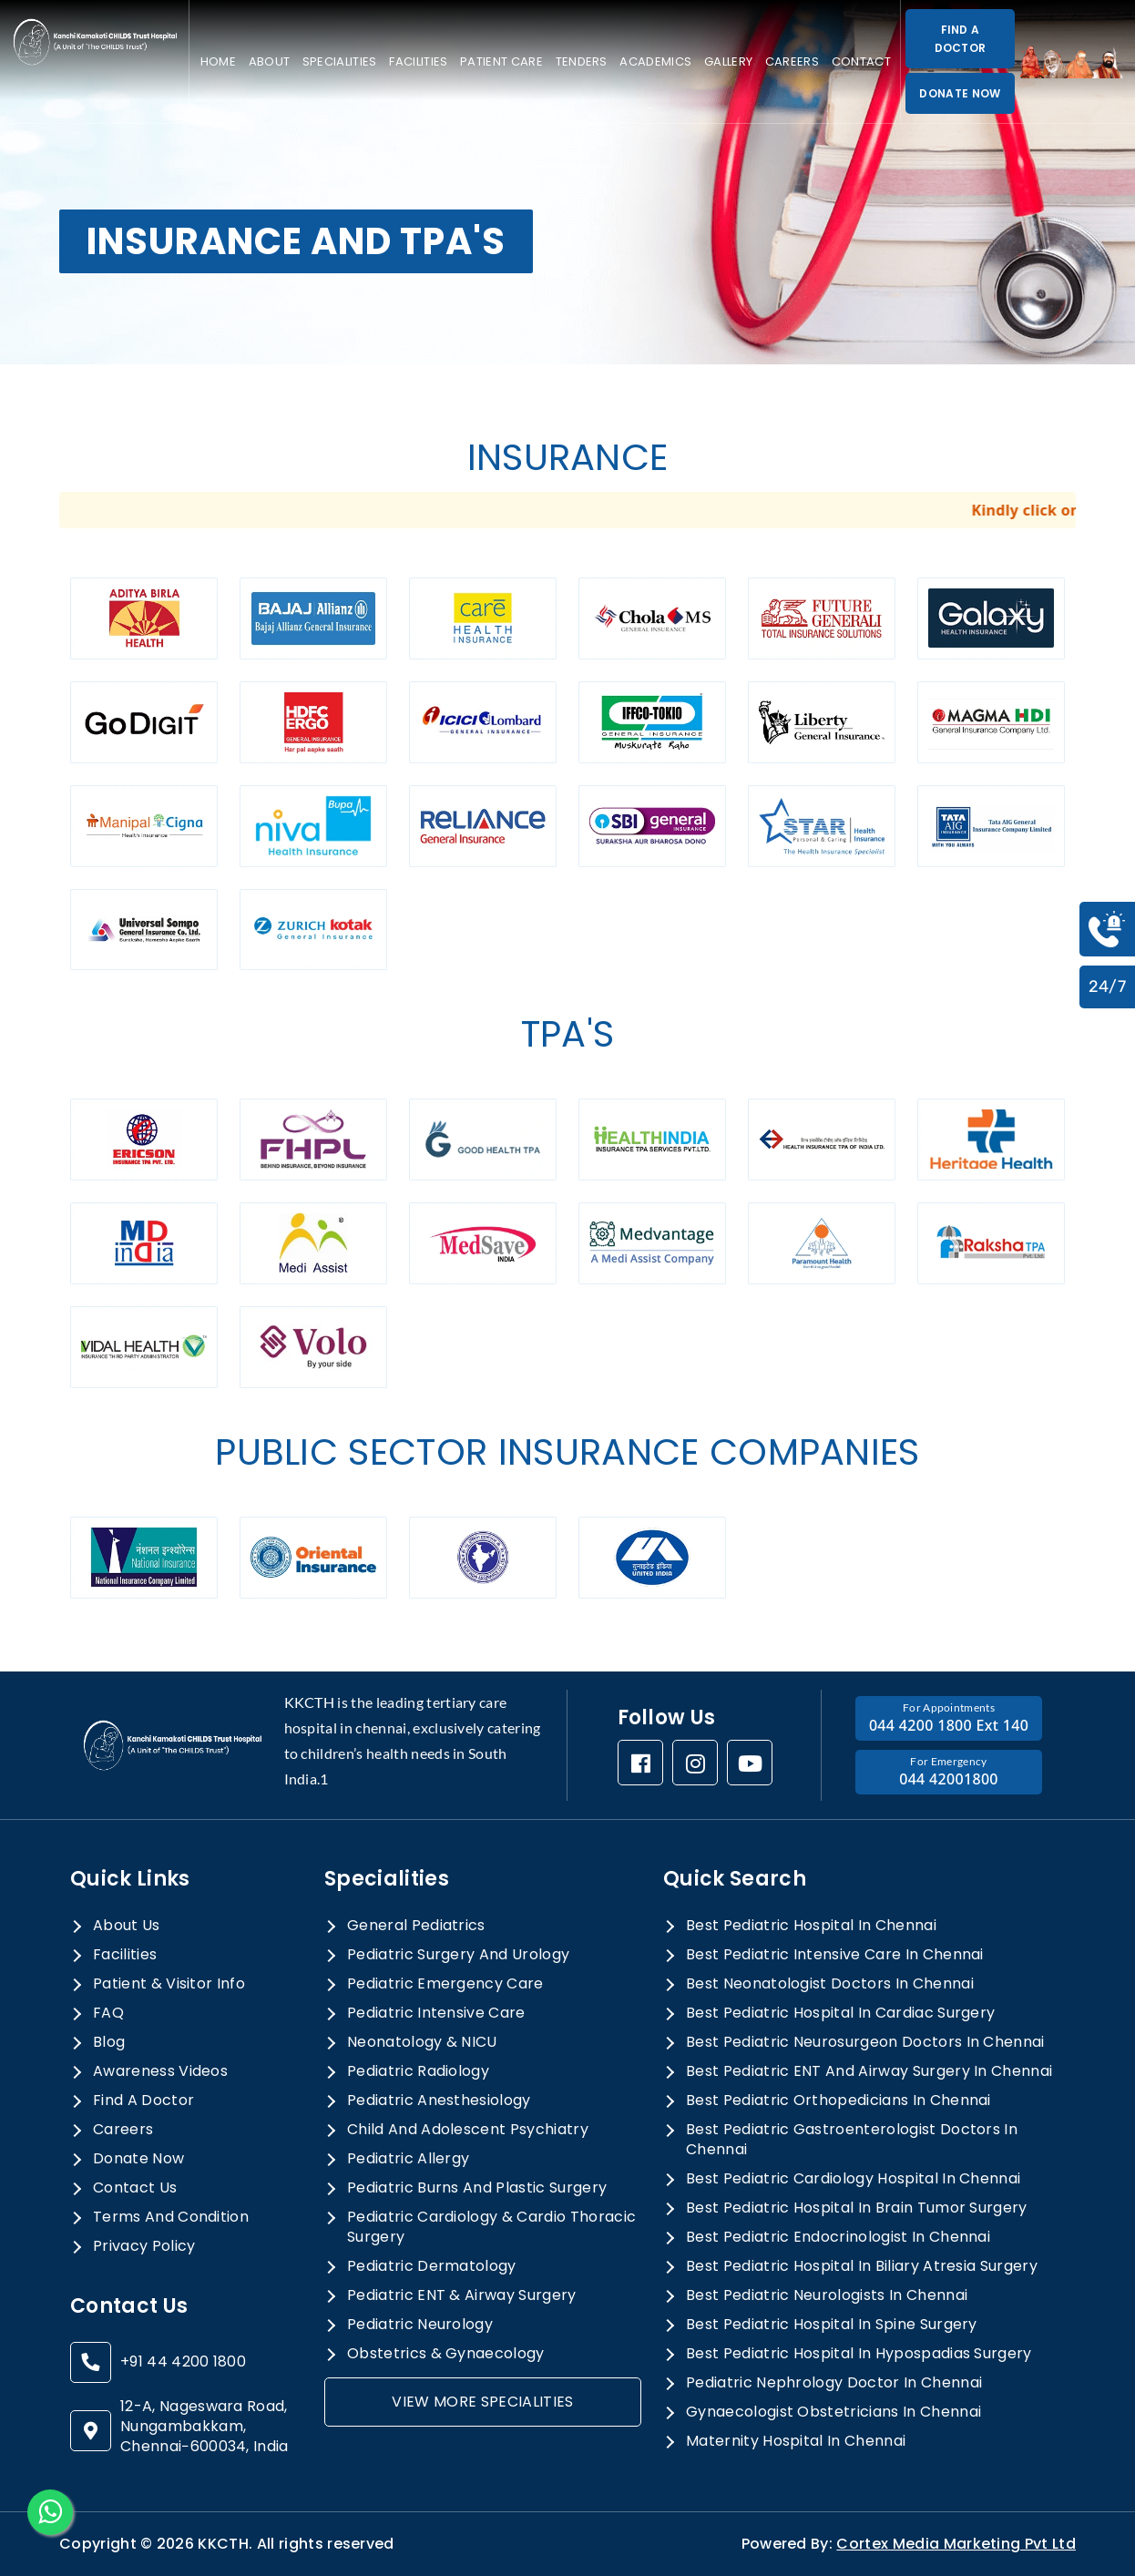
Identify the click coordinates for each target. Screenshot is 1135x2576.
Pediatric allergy (408, 2159)
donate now (138, 2159)
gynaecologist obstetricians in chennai (833, 2412)
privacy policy (144, 2246)
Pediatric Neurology (420, 2325)
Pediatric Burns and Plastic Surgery (477, 2188)
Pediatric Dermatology (431, 2266)
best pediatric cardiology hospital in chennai (853, 2179)
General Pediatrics (416, 1926)
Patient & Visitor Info (169, 1984)
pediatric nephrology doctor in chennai (834, 2383)
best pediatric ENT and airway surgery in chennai (869, 2071)
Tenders (582, 61)
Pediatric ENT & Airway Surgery (462, 2295)
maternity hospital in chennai (795, 2441)
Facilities (418, 61)
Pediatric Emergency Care (445, 1984)
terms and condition (171, 2217)
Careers (792, 61)
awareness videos (160, 2071)
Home (218, 61)
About (270, 61)
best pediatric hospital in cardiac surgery (840, 2013)
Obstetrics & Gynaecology (446, 2354)
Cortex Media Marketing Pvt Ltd (956, 2543)
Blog (109, 2042)
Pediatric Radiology (418, 2071)
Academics (655, 61)
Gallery (728, 61)
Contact (861, 61)
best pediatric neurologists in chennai (826, 2295)
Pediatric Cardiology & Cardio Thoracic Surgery (491, 2227)
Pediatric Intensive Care (436, 2013)
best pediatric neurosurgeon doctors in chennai (865, 2042)
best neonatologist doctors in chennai (830, 1984)
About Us (126, 1926)
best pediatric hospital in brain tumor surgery (857, 2208)
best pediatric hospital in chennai (811, 1926)
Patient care (501, 61)
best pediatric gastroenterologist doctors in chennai (851, 2140)
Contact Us (135, 2188)
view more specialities (482, 2401)
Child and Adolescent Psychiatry (467, 2130)
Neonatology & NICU (422, 2042)
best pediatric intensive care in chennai (835, 1955)
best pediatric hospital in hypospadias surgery (859, 2354)
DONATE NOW (959, 93)
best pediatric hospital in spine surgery (831, 2325)
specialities (339, 61)
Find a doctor (143, 2100)
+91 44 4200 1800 (183, 2362)
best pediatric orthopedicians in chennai (838, 2100)
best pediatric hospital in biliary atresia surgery (862, 2266)
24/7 (1107, 986)
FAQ (108, 2013)
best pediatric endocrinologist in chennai (838, 2237)
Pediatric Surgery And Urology (458, 1955)
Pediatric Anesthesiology (439, 2100)
